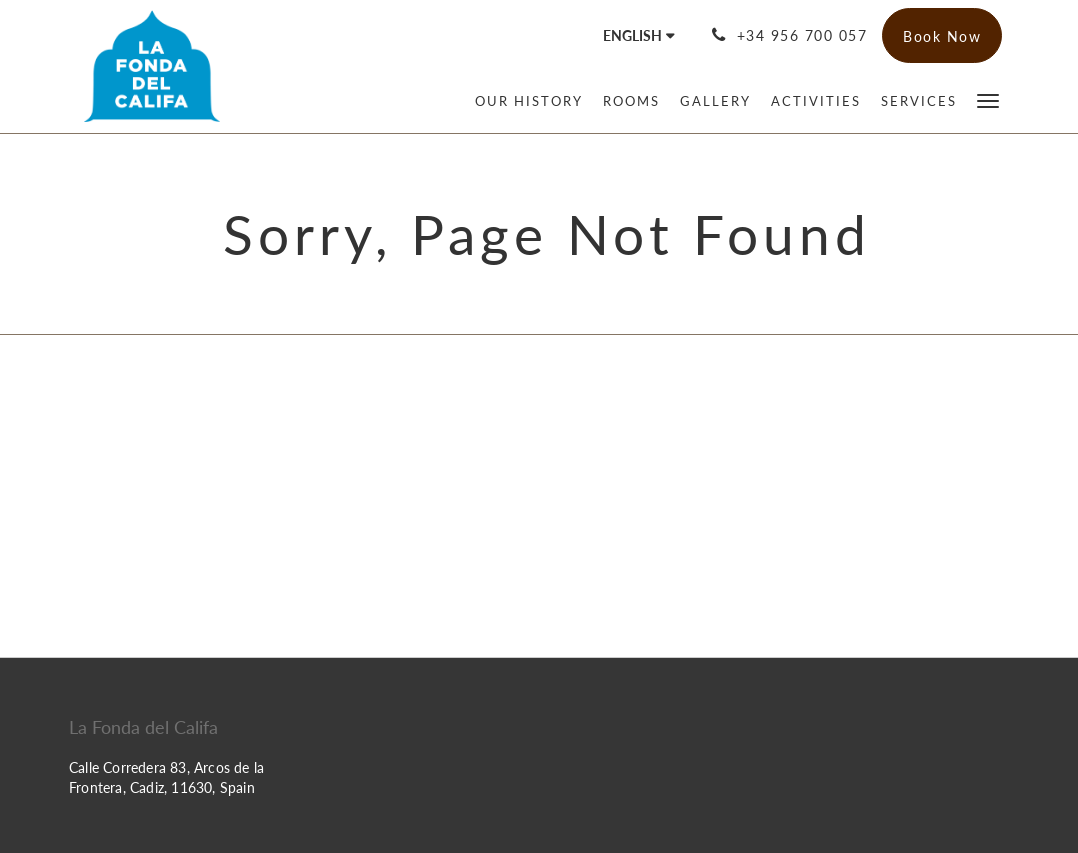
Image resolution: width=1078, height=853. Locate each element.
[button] (988, 99)
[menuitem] (529, 101)
